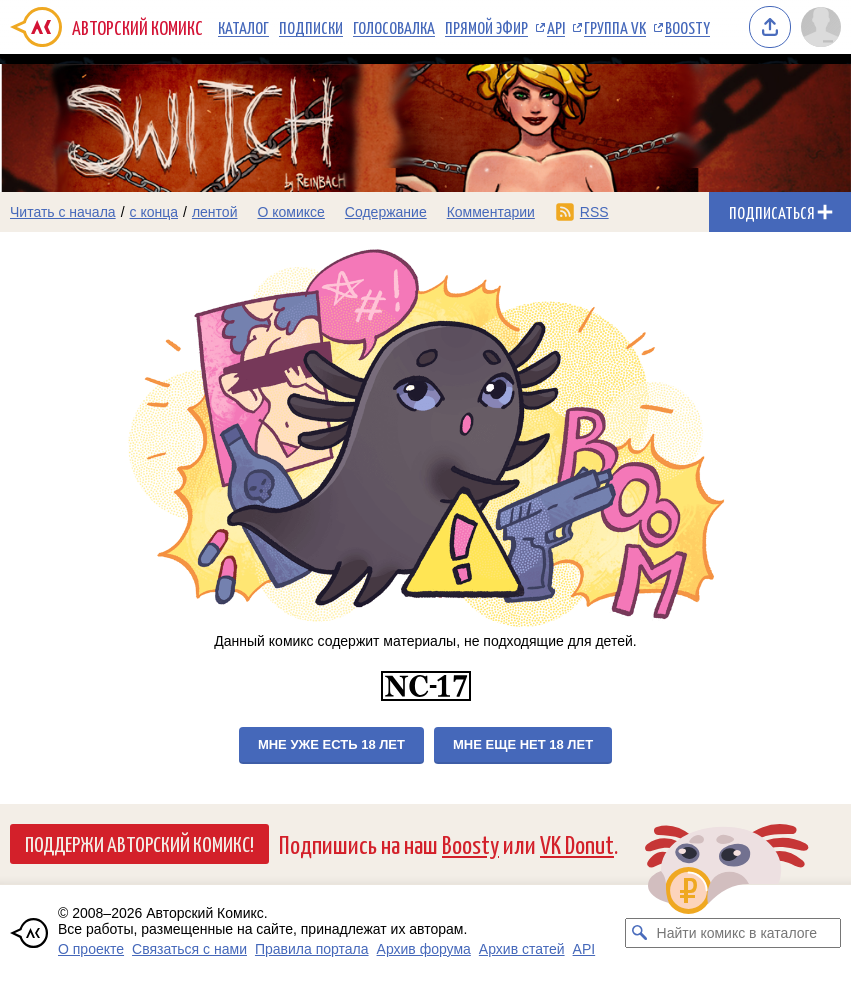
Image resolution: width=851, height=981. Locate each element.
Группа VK (615, 27)
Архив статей (522, 949)
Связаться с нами (189, 949)
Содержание (386, 212)
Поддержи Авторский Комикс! (139, 843)
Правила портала (312, 949)
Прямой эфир (486, 27)
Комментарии (491, 212)
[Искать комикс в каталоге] (640, 933)
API (556, 27)
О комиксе (290, 212)
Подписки (311, 27)
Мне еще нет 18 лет (523, 744)
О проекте (91, 949)
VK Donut (577, 843)
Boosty (687, 27)
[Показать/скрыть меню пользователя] (821, 27)
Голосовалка (394, 27)
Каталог (243, 27)
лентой (215, 212)
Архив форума (424, 949)
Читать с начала (63, 212)
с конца (154, 212)
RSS (594, 212)
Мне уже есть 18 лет (331, 744)
